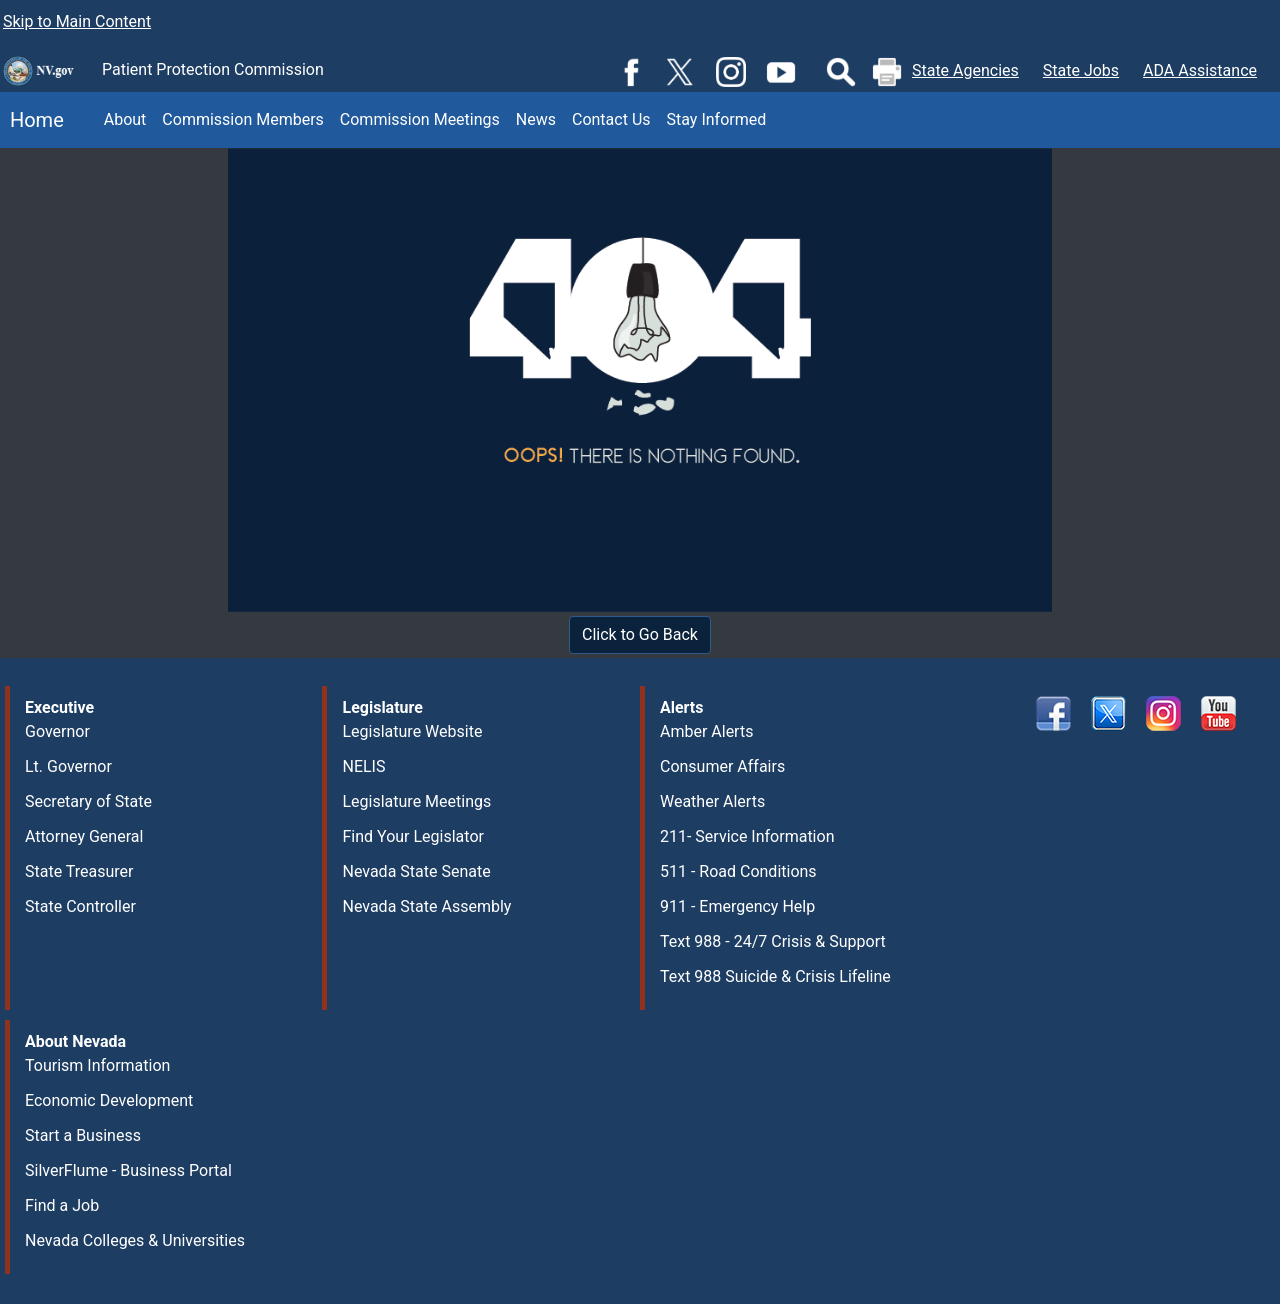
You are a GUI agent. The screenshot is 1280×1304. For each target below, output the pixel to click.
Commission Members (242, 119)
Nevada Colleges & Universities (135, 1240)
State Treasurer (79, 871)
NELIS (363, 766)
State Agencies (965, 70)
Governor (57, 731)
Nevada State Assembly (426, 906)
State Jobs (1081, 70)
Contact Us (611, 119)
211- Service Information (747, 836)
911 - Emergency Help (737, 906)
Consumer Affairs (722, 766)
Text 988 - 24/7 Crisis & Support (773, 941)
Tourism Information (97, 1065)
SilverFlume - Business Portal (128, 1170)
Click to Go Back (640, 634)
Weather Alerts (712, 801)
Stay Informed (717, 119)
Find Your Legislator (412, 836)
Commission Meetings (420, 119)
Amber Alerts (706, 731)
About (125, 119)
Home (32, 120)
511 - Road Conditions (738, 871)
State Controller (80, 906)
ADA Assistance (1200, 70)
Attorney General (84, 836)
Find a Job (62, 1205)
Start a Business (83, 1135)
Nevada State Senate (416, 871)
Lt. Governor (68, 766)
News (536, 119)
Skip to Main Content (77, 21)
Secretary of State (88, 801)
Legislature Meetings (416, 801)
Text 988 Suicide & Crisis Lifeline (775, 976)
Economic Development (109, 1100)
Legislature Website (412, 731)
